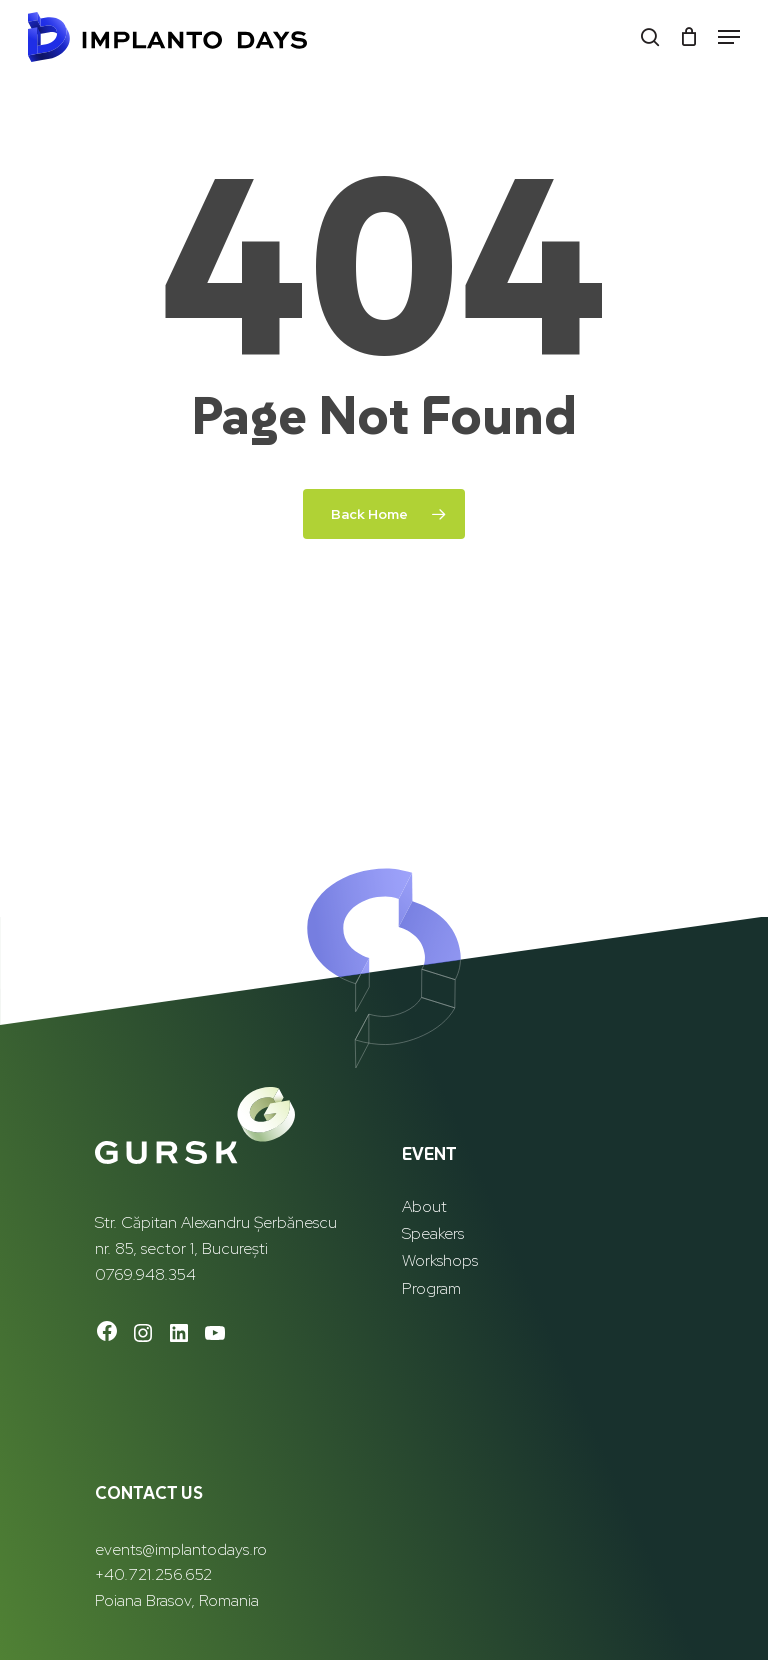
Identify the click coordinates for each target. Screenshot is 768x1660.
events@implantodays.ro (181, 1549)
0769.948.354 (145, 1274)
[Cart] (688, 37)
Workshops (440, 1260)
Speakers (433, 1233)
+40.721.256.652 (153, 1574)
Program (431, 1288)
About (424, 1206)
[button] (729, 37)
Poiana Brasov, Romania (177, 1600)
